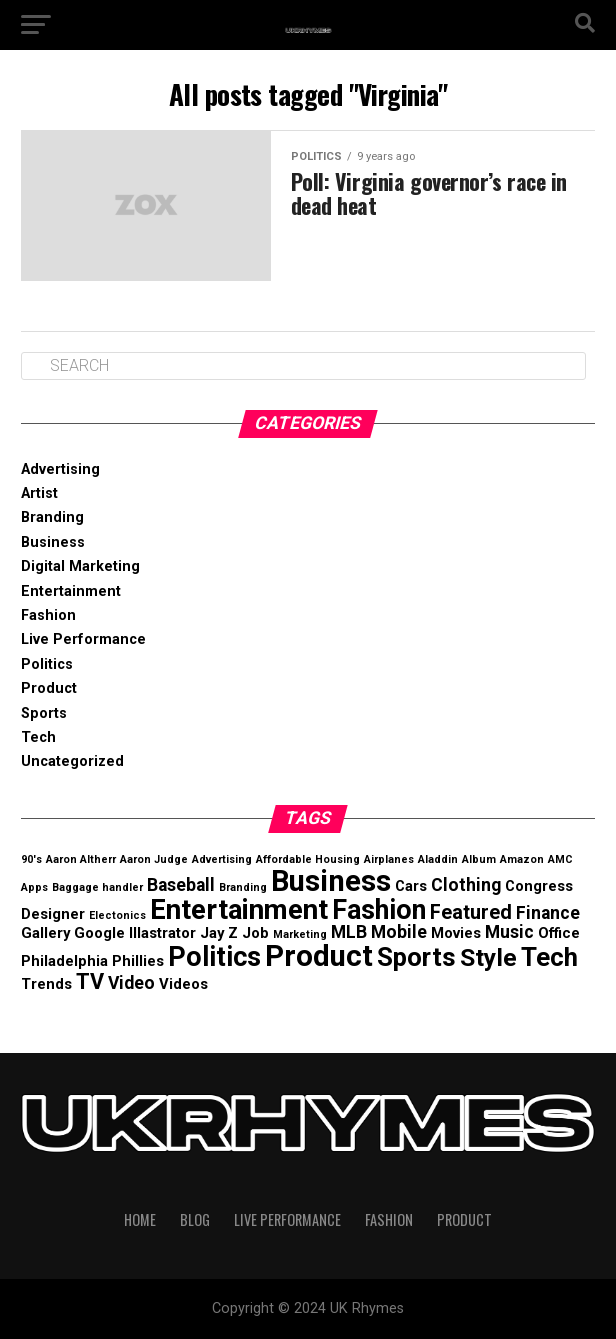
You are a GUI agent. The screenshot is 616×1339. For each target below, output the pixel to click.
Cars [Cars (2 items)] (411, 886)
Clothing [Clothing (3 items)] (466, 885)
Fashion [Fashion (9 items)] (379, 910)
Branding (52, 517)
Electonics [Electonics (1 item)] (117, 915)
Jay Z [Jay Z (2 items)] (219, 933)
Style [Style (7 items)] (488, 957)
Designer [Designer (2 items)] (53, 914)
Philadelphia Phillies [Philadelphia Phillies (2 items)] (92, 961)
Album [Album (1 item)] (479, 859)
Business (53, 542)
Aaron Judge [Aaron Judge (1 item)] (154, 859)
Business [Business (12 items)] (331, 881)
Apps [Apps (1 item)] (34, 887)
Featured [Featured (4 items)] (471, 912)
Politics (47, 664)
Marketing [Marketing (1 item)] (300, 934)
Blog (195, 1219)
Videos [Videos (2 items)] (183, 984)
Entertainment (71, 591)
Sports (44, 713)
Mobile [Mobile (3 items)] (399, 932)
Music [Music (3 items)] (509, 932)
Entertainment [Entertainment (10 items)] (239, 909)
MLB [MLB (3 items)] (349, 932)
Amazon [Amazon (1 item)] (522, 859)
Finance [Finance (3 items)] (548, 913)
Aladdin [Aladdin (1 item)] (438, 859)
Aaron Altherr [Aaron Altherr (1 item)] (81, 859)
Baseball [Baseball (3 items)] (181, 885)
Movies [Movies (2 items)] (456, 933)
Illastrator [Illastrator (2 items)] (162, 933)
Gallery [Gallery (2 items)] (45, 933)
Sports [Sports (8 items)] (416, 957)
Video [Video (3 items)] (131, 983)
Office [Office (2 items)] (559, 933)
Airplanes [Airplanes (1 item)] (389, 859)
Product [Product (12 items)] (319, 956)
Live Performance (83, 639)
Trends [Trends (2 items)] (46, 984)
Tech (38, 737)
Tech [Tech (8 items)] (549, 957)
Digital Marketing (80, 566)
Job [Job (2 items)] (255, 933)
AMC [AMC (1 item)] (560, 859)
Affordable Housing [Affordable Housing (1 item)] (308, 859)
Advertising (60, 469)
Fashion (48, 615)
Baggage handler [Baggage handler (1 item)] (97, 887)
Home (140, 1219)
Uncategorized (72, 761)
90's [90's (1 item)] (31, 859)
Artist (39, 493)
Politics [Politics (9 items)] (214, 957)
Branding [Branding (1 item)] (243, 887)
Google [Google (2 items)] (99, 933)
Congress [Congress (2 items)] (539, 886)
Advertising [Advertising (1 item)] (222, 859)
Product (49, 688)
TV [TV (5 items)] (90, 981)
